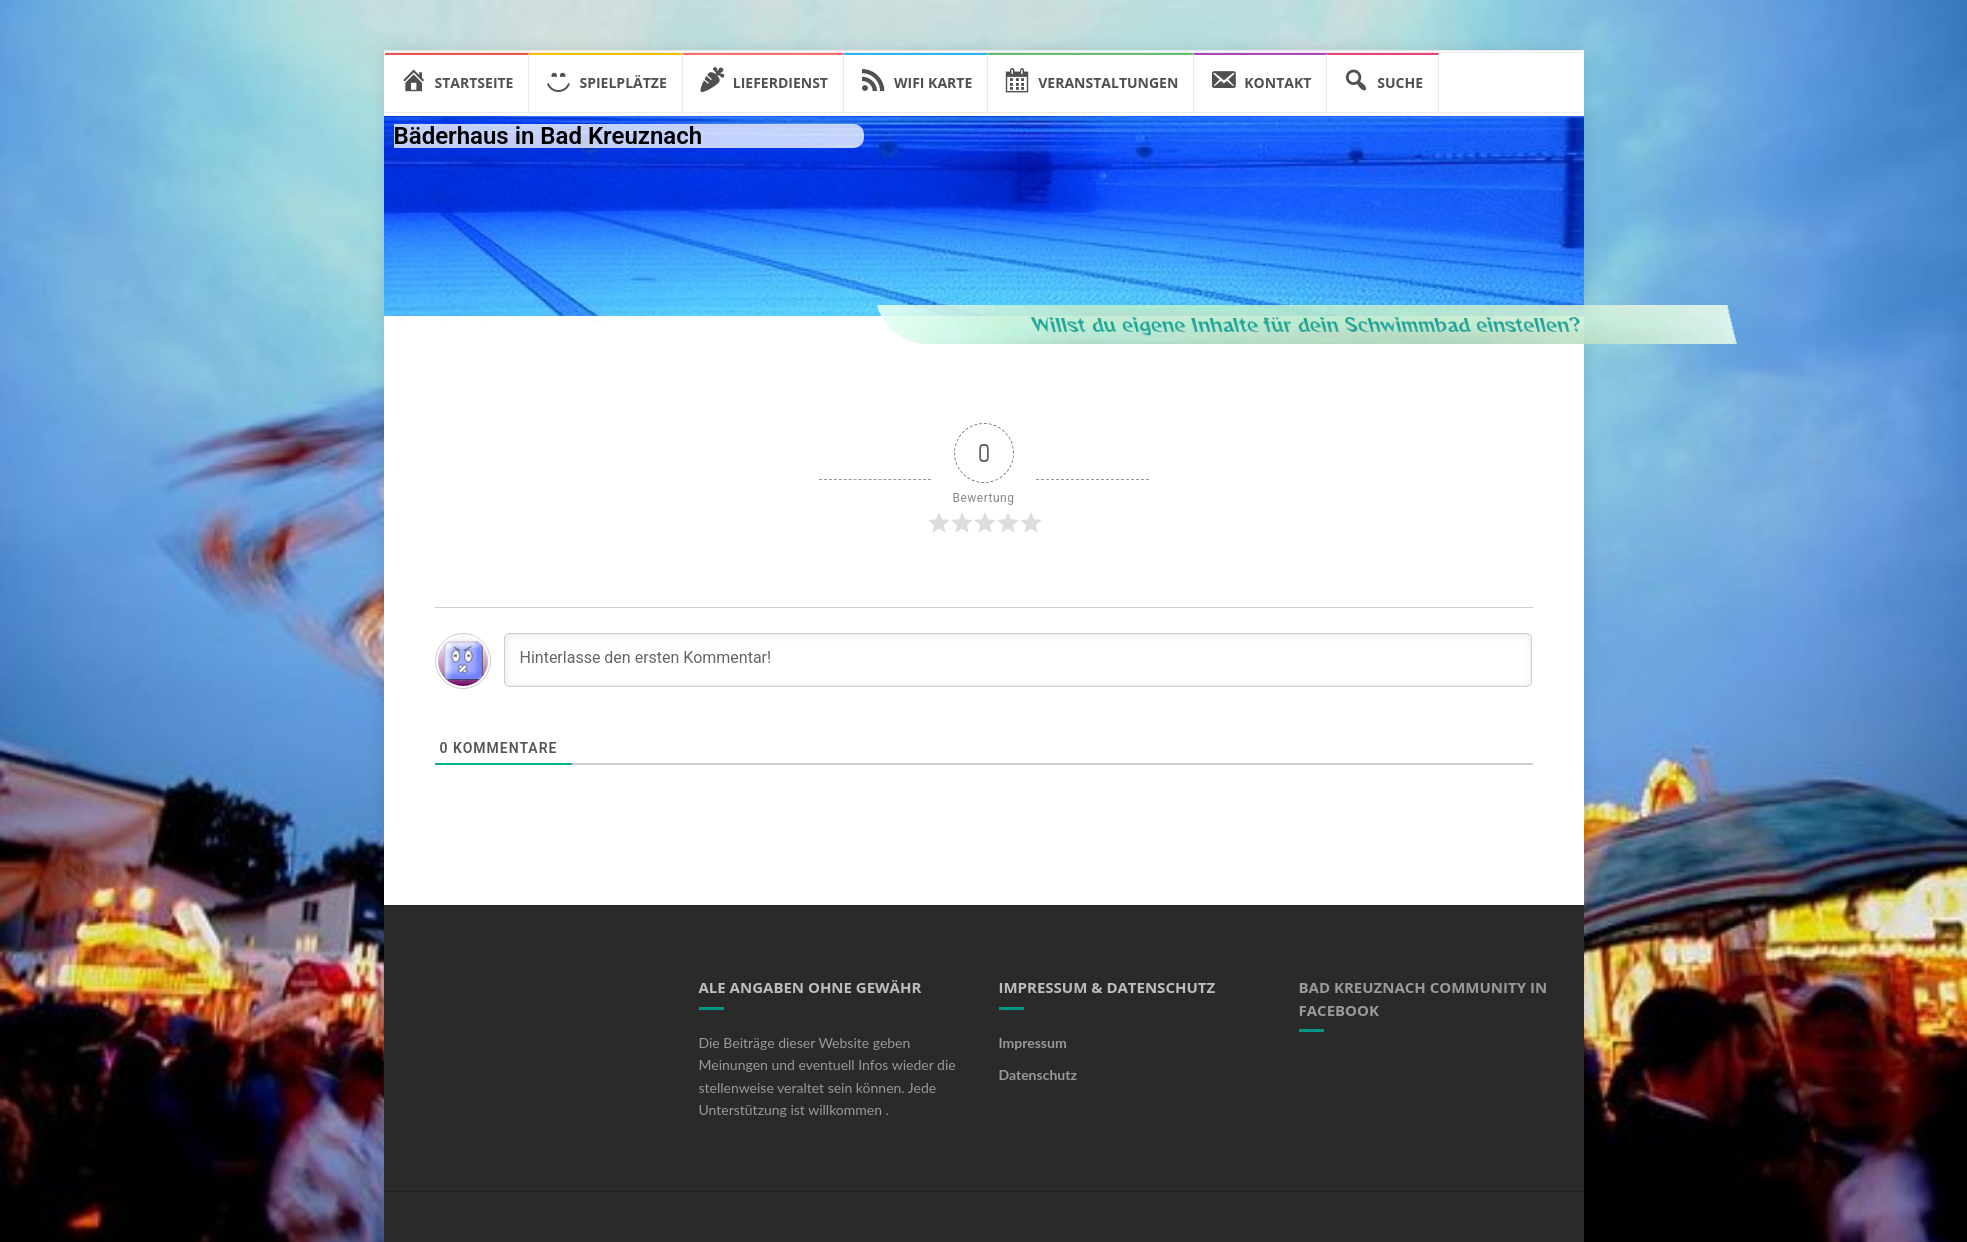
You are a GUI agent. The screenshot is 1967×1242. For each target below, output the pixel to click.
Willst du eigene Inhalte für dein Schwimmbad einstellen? (1451, 324)
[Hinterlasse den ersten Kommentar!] (1018, 660)
